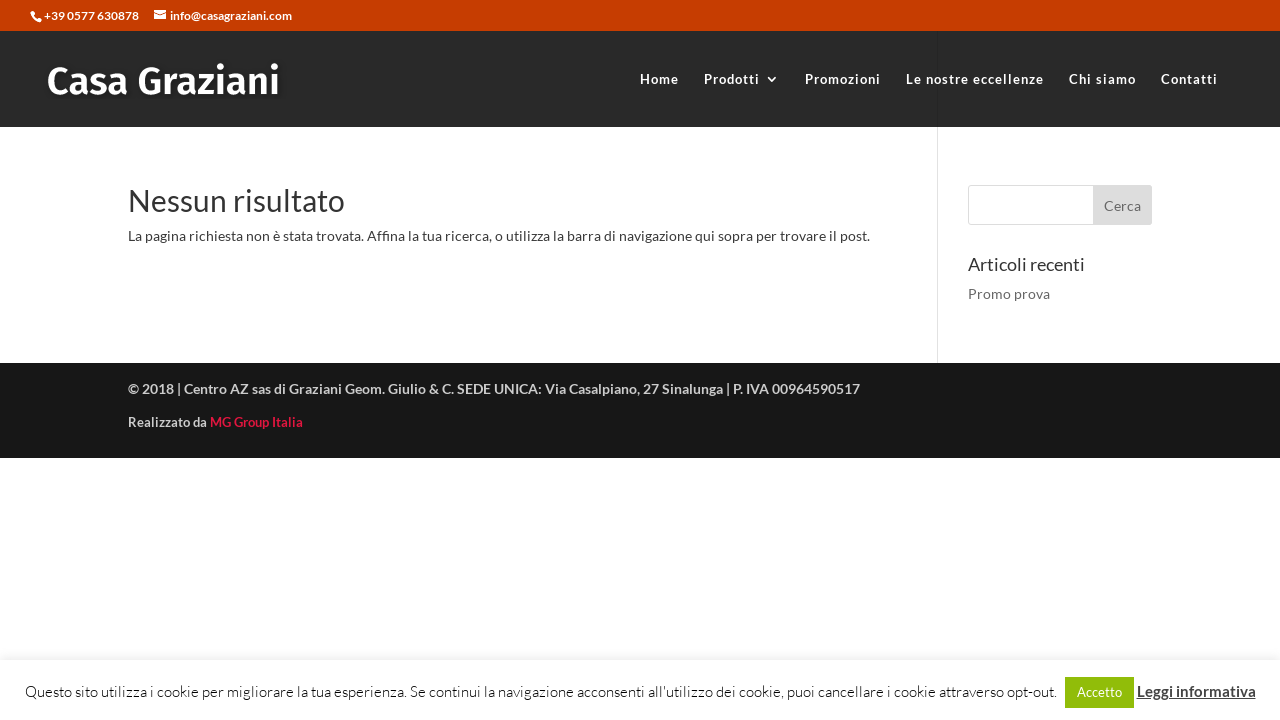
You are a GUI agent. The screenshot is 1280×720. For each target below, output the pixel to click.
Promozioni (843, 79)
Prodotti (732, 79)
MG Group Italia (256, 422)
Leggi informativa (1196, 691)
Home (659, 79)
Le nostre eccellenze (975, 79)
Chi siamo (1102, 79)
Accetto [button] (1099, 692)
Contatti (1189, 79)
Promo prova (1009, 293)
